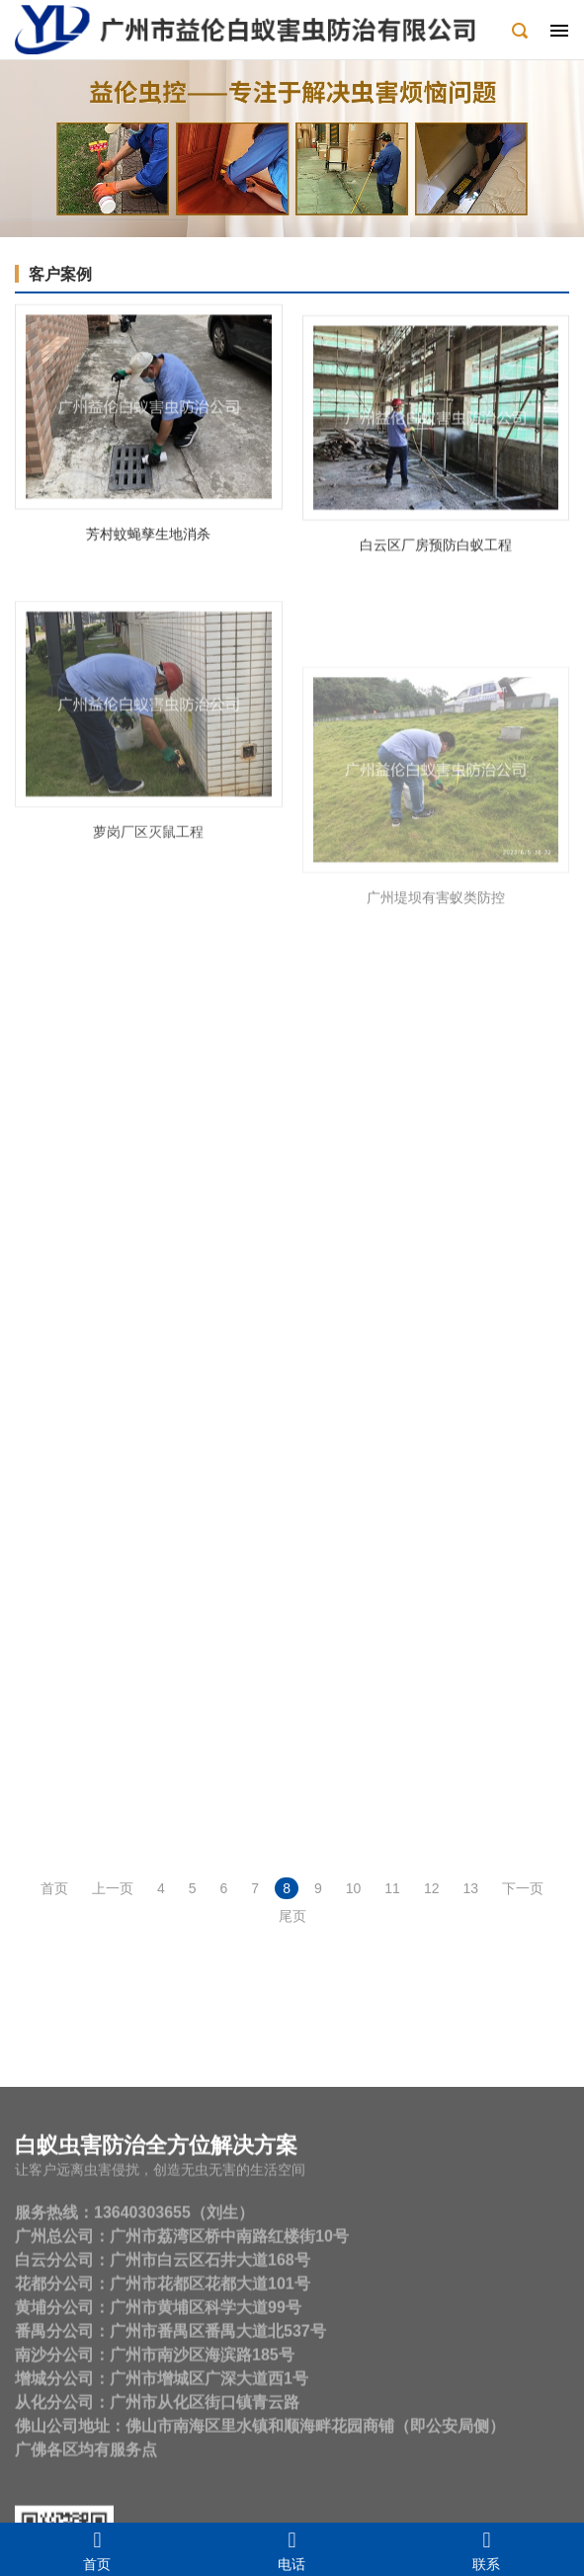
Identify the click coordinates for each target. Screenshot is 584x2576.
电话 (292, 2550)
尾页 (292, 1916)
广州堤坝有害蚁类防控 (436, 997)
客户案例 (60, 274)
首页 (97, 2550)
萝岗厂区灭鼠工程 (148, 890)
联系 (486, 2550)
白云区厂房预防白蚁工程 (436, 573)
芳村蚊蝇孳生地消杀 (148, 544)
